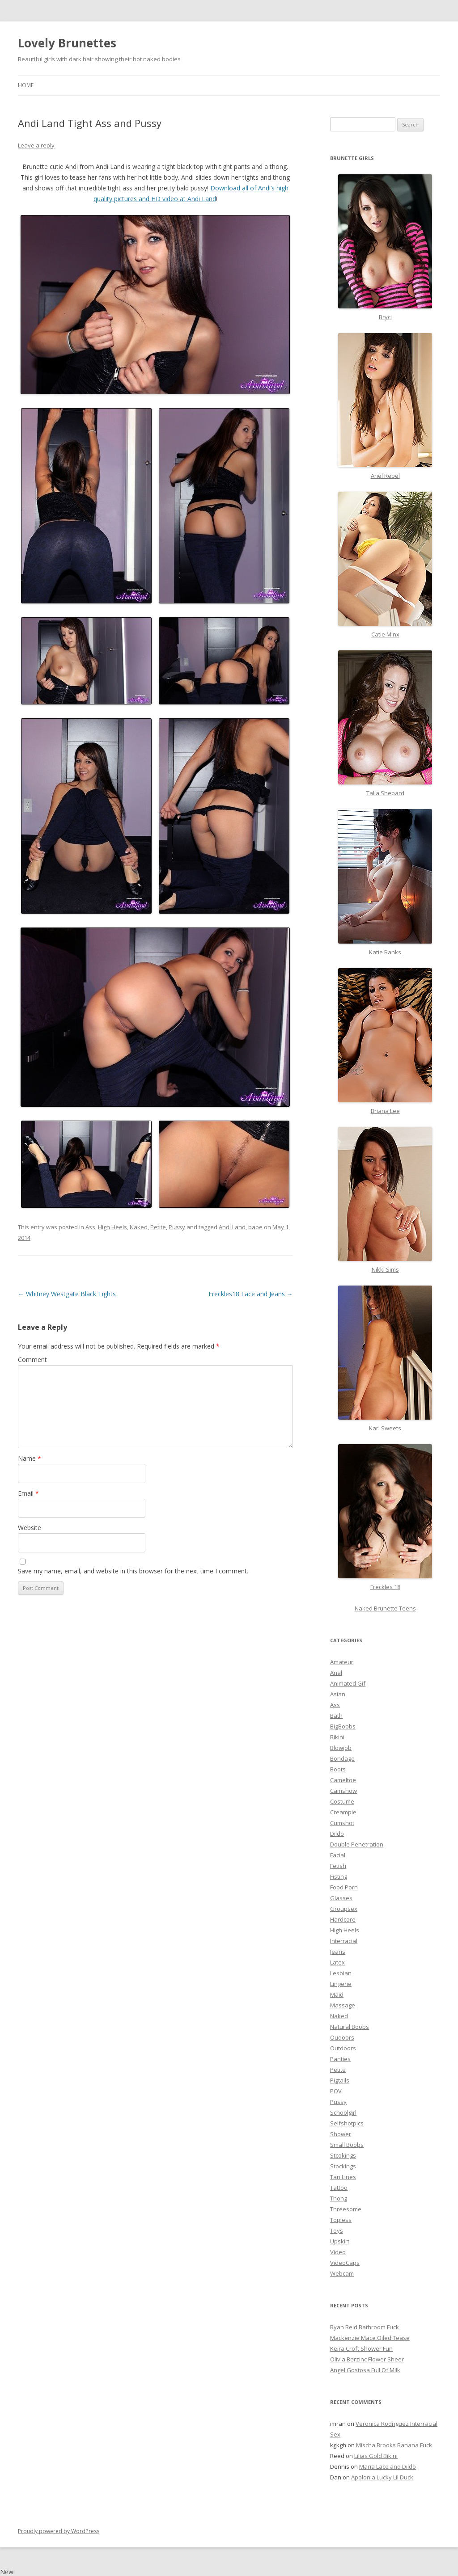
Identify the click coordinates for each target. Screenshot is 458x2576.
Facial (337, 1855)
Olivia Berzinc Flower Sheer (367, 2359)
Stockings (343, 2166)
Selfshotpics (347, 2123)
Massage (342, 2005)
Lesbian (341, 1973)
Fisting (338, 1876)
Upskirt (339, 2241)
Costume (342, 1801)
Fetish (338, 1866)
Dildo (337, 1834)
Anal (336, 1673)
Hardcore (343, 1919)
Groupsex (343, 1909)
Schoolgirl (343, 2112)
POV (336, 2091)
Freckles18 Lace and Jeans (250, 1294)
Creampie (343, 1812)
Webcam (342, 2273)
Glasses (341, 1898)
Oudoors (342, 2037)
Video (338, 2252)
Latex (337, 1962)
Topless (341, 2220)
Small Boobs (347, 2145)
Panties (340, 2059)
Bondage (342, 1758)
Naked (139, 1227)
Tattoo (339, 2188)
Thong (338, 2198)
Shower (340, 2134)
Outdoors (343, 2048)
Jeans (337, 1952)
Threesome (345, 2209)
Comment (32, 1359)
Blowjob (341, 1748)
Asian (337, 1694)
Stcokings (343, 2155)
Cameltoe (343, 1780)
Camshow (343, 1791)
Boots (338, 1769)
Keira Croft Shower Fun (361, 2348)
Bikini (337, 1737)
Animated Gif (347, 1683)
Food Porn (344, 1887)
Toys (336, 2230)
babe (255, 1227)
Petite (158, 1227)
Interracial (343, 1941)
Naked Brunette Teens (385, 1608)
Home (26, 85)
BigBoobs (343, 1726)
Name (29, 1458)
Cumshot (342, 1823)
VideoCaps (345, 2263)
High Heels (112, 1227)
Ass (90, 1227)
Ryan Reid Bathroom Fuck (364, 2327)
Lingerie (341, 1984)
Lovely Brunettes (67, 43)
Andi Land (232, 1227)
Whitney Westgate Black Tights (67, 1294)
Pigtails (339, 2080)
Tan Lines (343, 2177)
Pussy (177, 1227)
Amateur (341, 1662)
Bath (336, 1716)
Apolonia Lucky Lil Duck (382, 2477)
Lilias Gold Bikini (376, 2456)
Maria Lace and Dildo (387, 2466)
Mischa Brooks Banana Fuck (394, 2445)
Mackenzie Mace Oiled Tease (370, 2338)
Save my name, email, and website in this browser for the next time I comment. (133, 1571)
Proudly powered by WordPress (58, 2531)
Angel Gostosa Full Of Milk (365, 2370)
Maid (337, 1994)
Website (29, 1527)
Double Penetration (356, 1844)
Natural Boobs (349, 2027)
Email (28, 1493)
